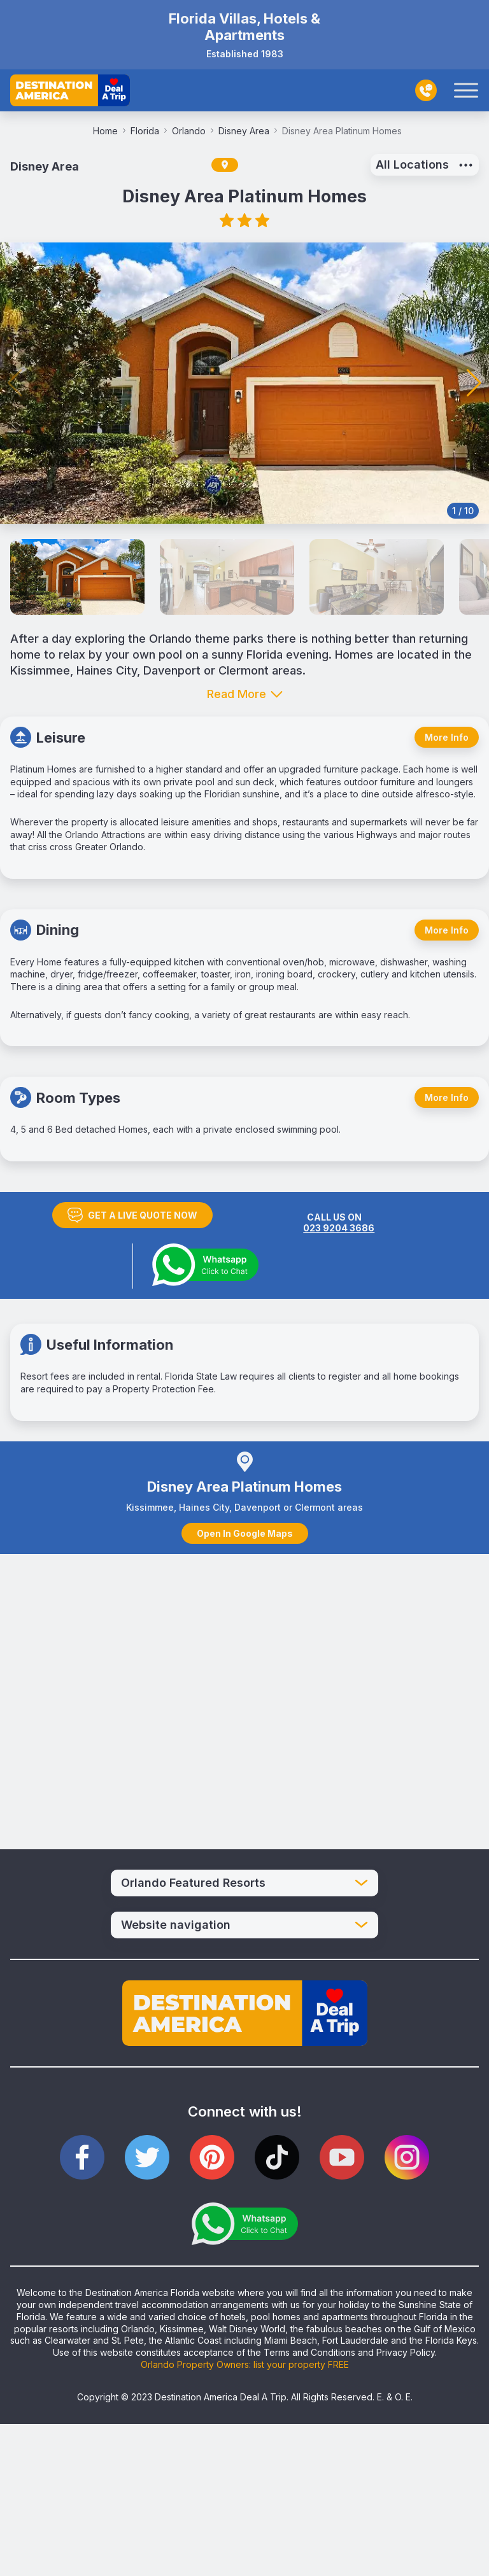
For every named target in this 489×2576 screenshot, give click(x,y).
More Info (447, 737)
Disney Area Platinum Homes (342, 130)
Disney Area (247, 130)
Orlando (192, 130)
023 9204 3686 (338, 1227)
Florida (149, 130)
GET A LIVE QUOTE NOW (132, 1215)
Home (109, 130)
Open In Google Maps (245, 1533)
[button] (474, 383)
